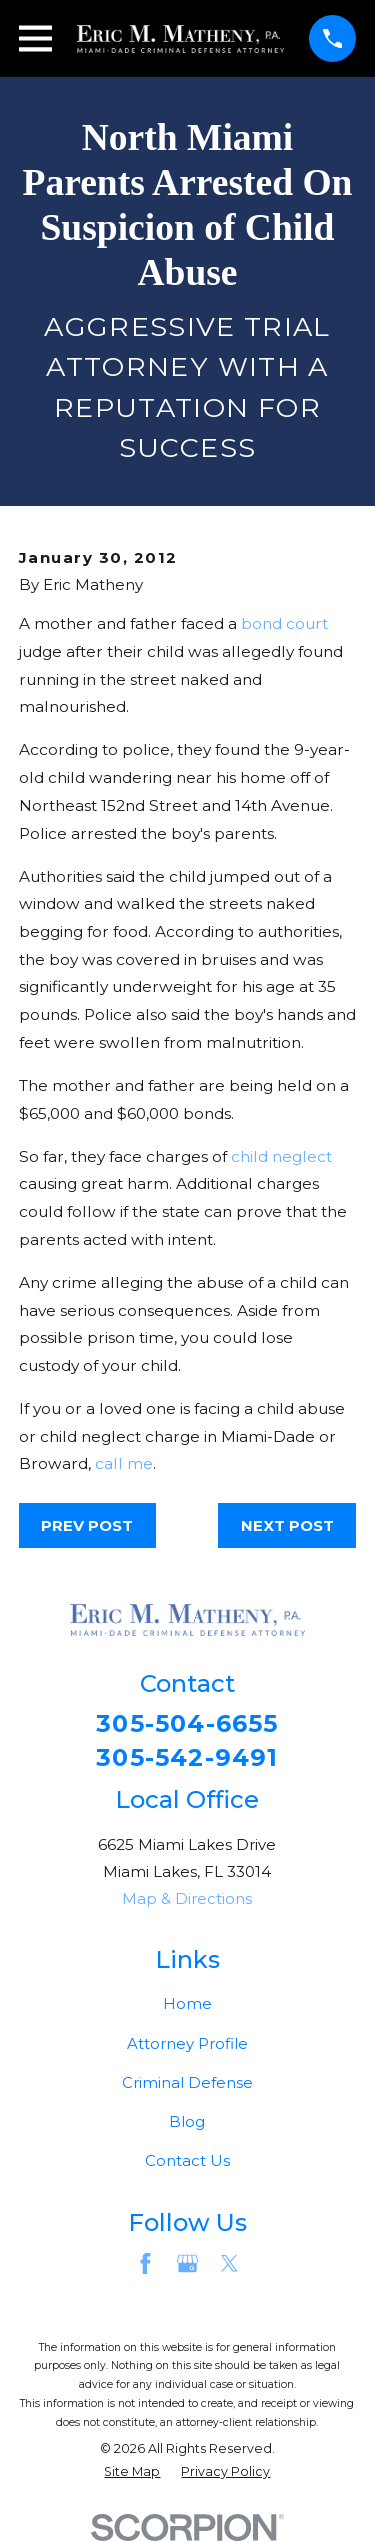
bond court (284, 623)
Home (187, 2003)
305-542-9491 (187, 1758)
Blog (187, 2121)
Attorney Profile (187, 2043)
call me (124, 1463)
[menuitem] (132, 2472)
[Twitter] (229, 2263)
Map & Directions (187, 1898)
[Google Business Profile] (187, 2263)
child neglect (281, 1156)
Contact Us (187, 2160)
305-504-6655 (187, 1724)
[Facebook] (145, 2263)
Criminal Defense (187, 2082)
